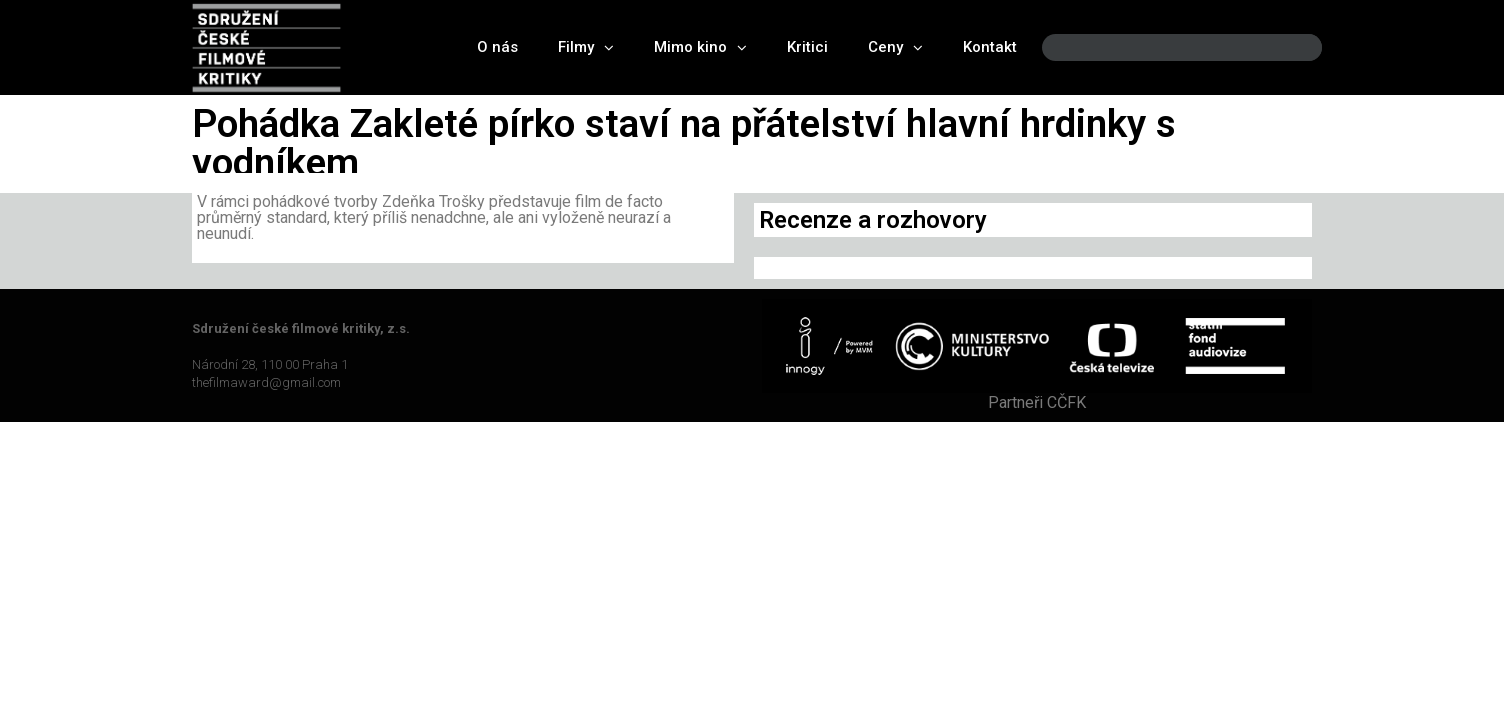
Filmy (586, 47)
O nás (497, 47)
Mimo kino (700, 47)
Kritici (807, 47)
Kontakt (990, 47)
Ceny (895, 47)
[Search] (1290, 47)
